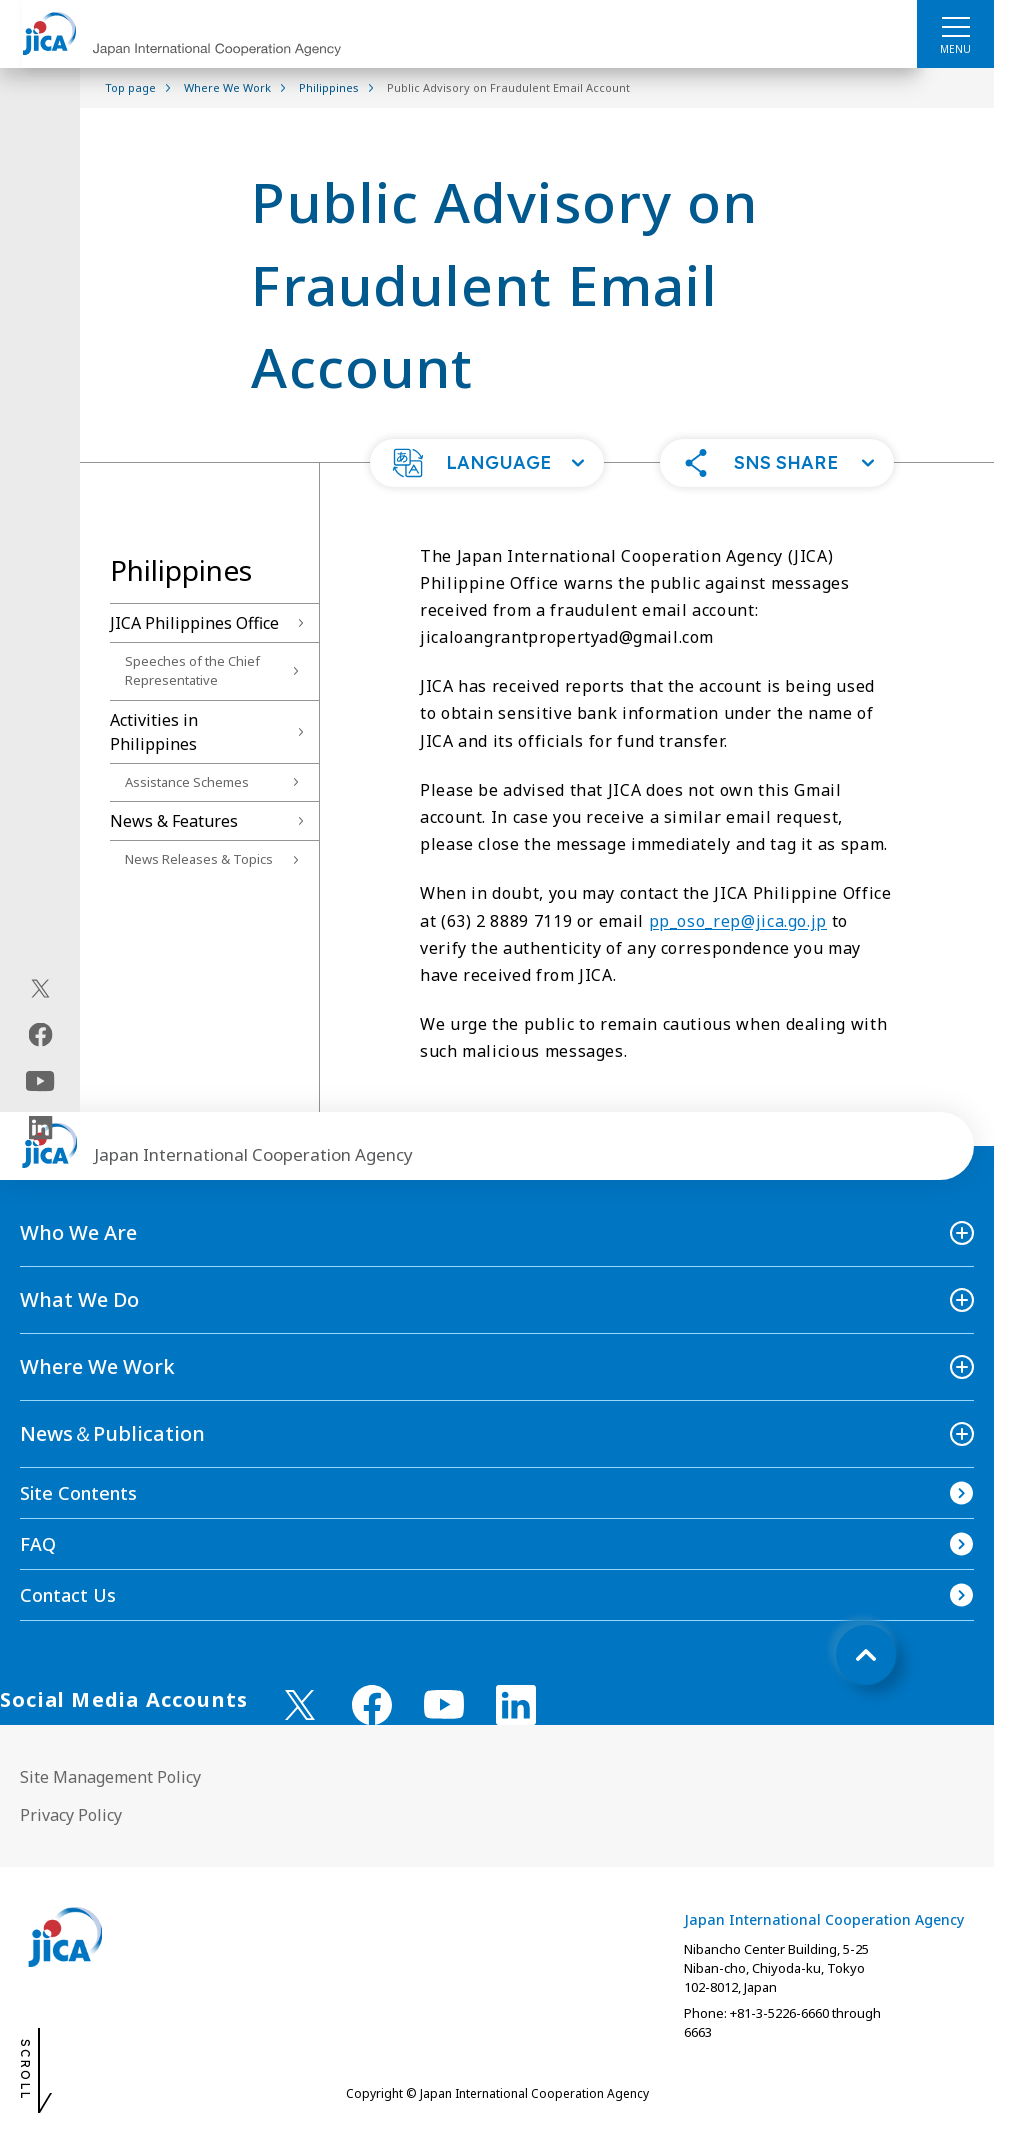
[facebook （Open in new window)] (372, 1705)
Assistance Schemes (187, 782)
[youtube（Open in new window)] (40, 1080)
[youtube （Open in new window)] (444, 1704)
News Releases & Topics (199, 859)
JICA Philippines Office (194, 623)
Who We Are (78, 1232)
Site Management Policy (110, 1777)
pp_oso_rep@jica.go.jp (738, 921)
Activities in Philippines (154, 732)
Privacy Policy (71, 1815)
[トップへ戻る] (866, 1655)
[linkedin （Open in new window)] (516, 1705)
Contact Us (68, 1595)
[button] (487, 463)
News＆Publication (112, 1433)
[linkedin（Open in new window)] (40, 1127)
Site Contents (78, 1493)
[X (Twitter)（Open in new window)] (40, 988)
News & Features (174, 821)
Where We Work (97, 1366)
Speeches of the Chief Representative (192, 671)
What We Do (79, 1299)
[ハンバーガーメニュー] (955, 26)
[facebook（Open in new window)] (40, 1034)
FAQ (38, 1544)
